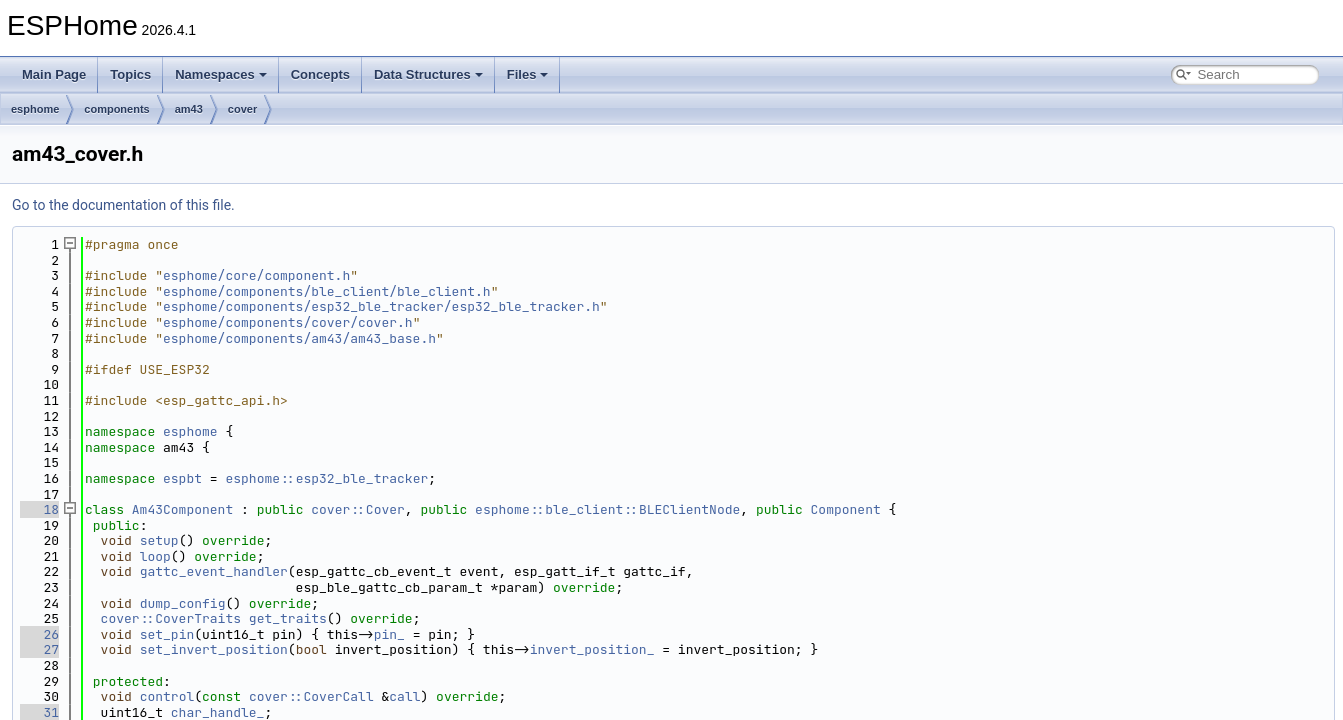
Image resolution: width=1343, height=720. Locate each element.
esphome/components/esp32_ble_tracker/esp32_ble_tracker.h (381, 306)
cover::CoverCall (311, 696)
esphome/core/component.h (256, 275)
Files (528, 74)
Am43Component (182, 509)
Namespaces (221, 74)
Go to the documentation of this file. (123, 205)
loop (155, 556)
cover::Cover (358, 509)
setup (159, 540)
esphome (35, 109)
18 (39, 509)
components (116, 109)
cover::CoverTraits (171, 618)
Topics (130, 74)
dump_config (183, 603)
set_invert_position (214, 649)
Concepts (320, 74)
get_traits (288, 618)
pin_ (389, 634)
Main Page (54, 74)
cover (242, 109)
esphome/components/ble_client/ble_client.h (327, 291)
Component (846, 509)
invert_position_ (592, 649)
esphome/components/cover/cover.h (288, 322)
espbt (182, 478)
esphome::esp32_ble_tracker (326, 478)
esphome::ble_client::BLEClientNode (607, 509)
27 (39, 649)
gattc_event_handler (214, 571)
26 (39, 634)
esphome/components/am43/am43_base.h (299, 338)
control (167, 696)
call (404, 696)
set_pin (167, 634)
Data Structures (428, 74)
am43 (189, 109)
